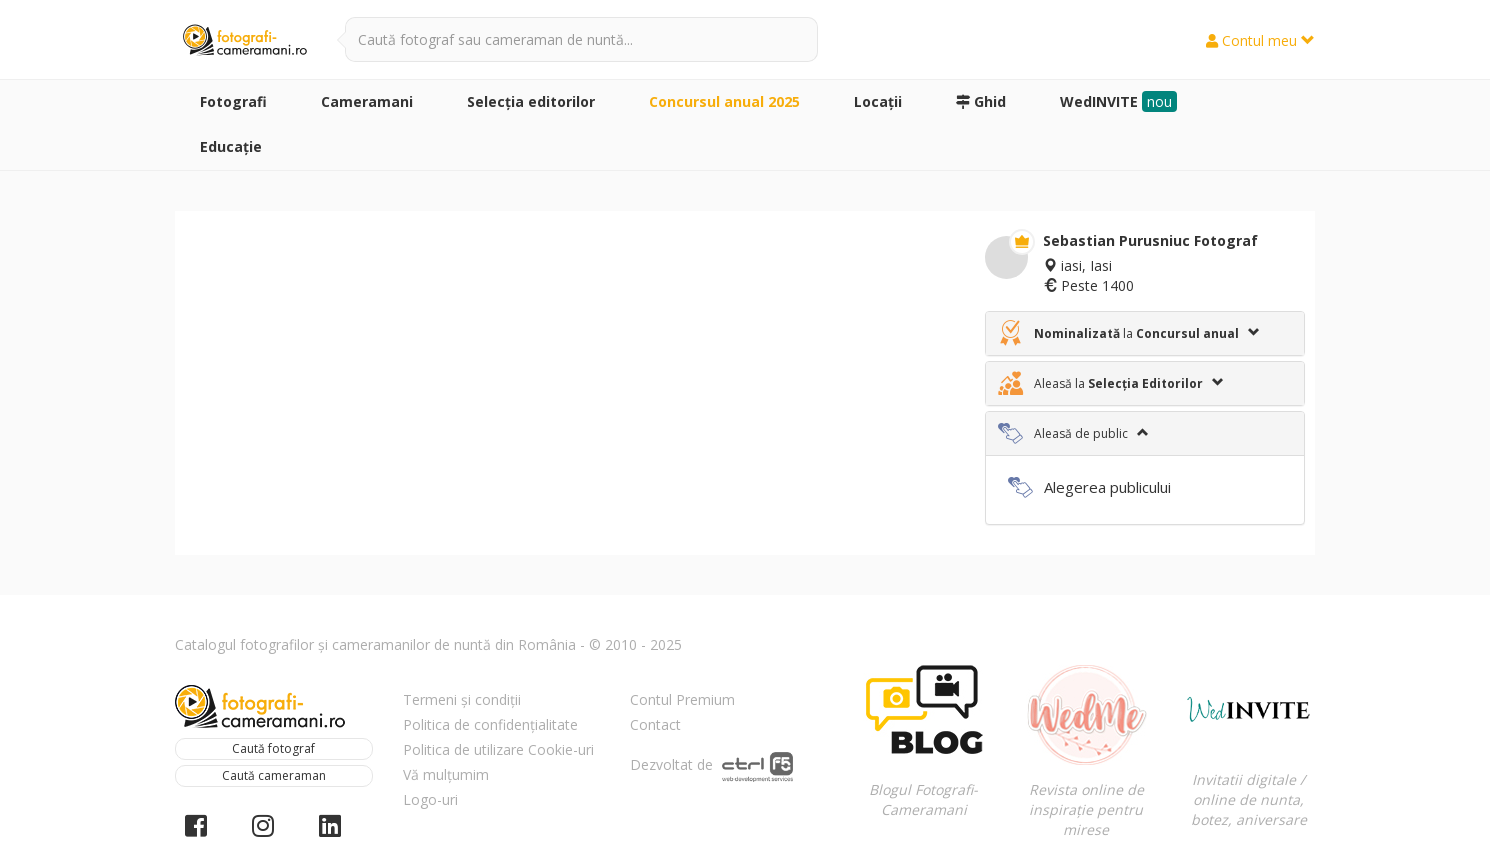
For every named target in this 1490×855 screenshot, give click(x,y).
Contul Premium (682, 699)
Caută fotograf (273, 748)
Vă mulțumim (446, 774)
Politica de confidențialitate (490, 724)
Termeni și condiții (462, 699)
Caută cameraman (274, 775)
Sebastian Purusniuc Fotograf (1150, 240)
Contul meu (1260, 40)
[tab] (1145, 333)
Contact (655, 724)
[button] (1145, 333)
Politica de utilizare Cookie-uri (498, 749)
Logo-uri (430, 799)
